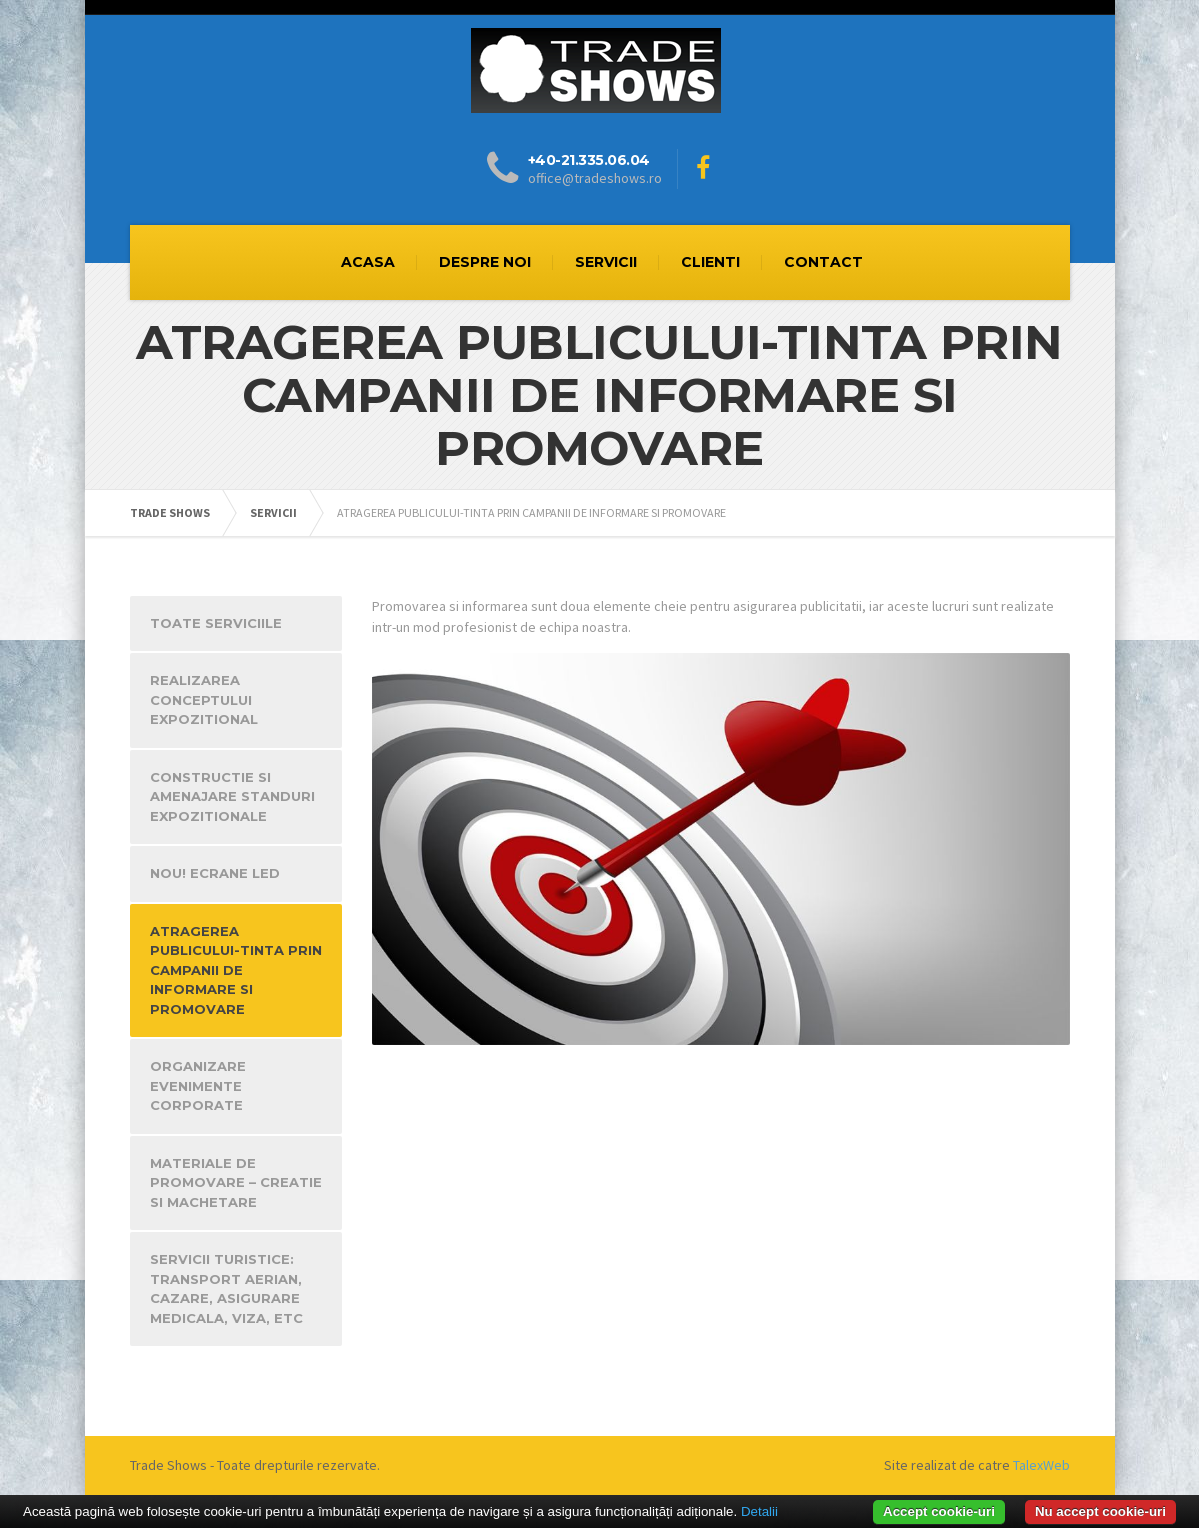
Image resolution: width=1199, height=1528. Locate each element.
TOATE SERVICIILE (216, 623)
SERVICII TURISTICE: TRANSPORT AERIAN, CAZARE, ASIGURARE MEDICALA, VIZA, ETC (226, 1288)
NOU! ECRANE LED (215, 873)
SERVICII (606, 262)
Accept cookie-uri (939, 1511)
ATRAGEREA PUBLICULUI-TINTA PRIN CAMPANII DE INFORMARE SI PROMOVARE (236, 970)
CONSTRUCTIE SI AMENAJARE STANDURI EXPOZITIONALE (232, 796)
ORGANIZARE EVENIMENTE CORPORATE (198, 1085)
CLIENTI (710, 262)
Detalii (759, 1511)
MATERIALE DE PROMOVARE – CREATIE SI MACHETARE (236, 1182)
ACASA (368, 262)
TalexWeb (1041, 1465)
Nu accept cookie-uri (1100, 1511)
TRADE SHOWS (170, 512)
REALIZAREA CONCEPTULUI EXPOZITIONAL (204, 699)
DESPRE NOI (485, 262)
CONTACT (823, 262)
